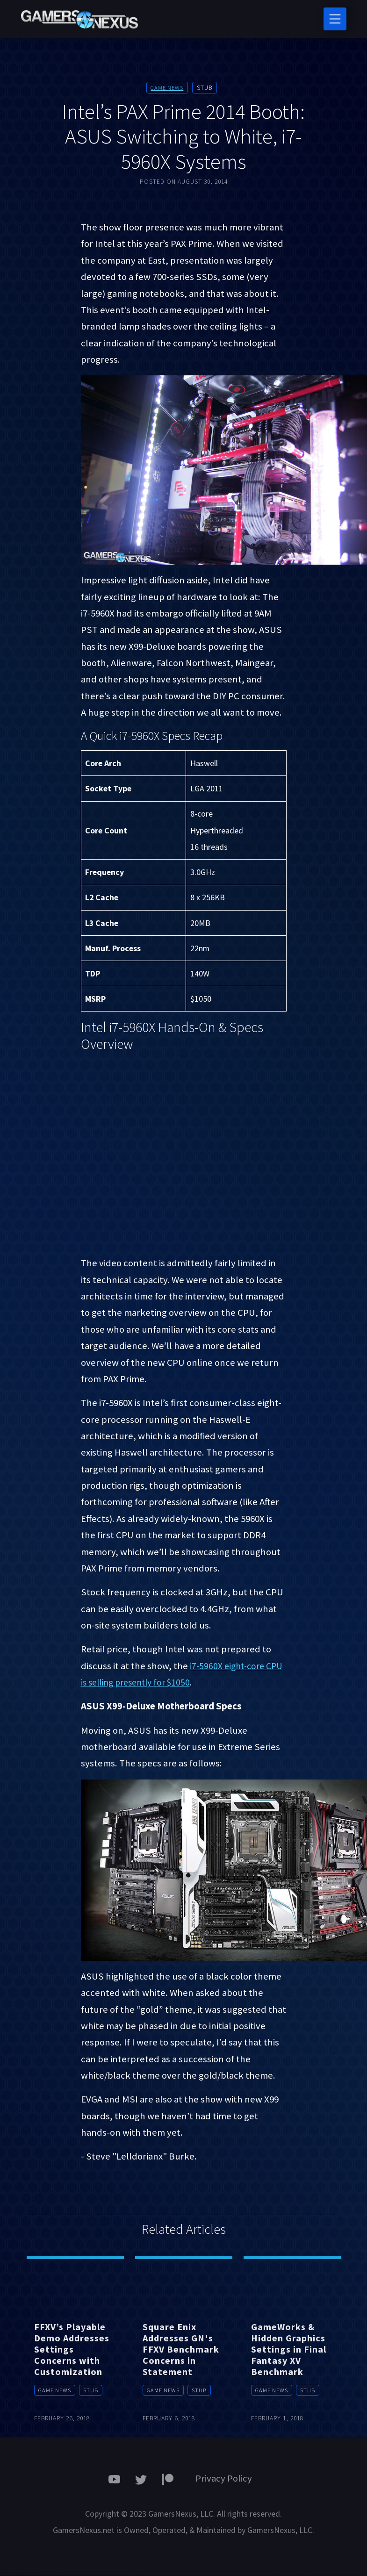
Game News (167, 88)
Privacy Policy (223, 2479)
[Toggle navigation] (335, 18)
